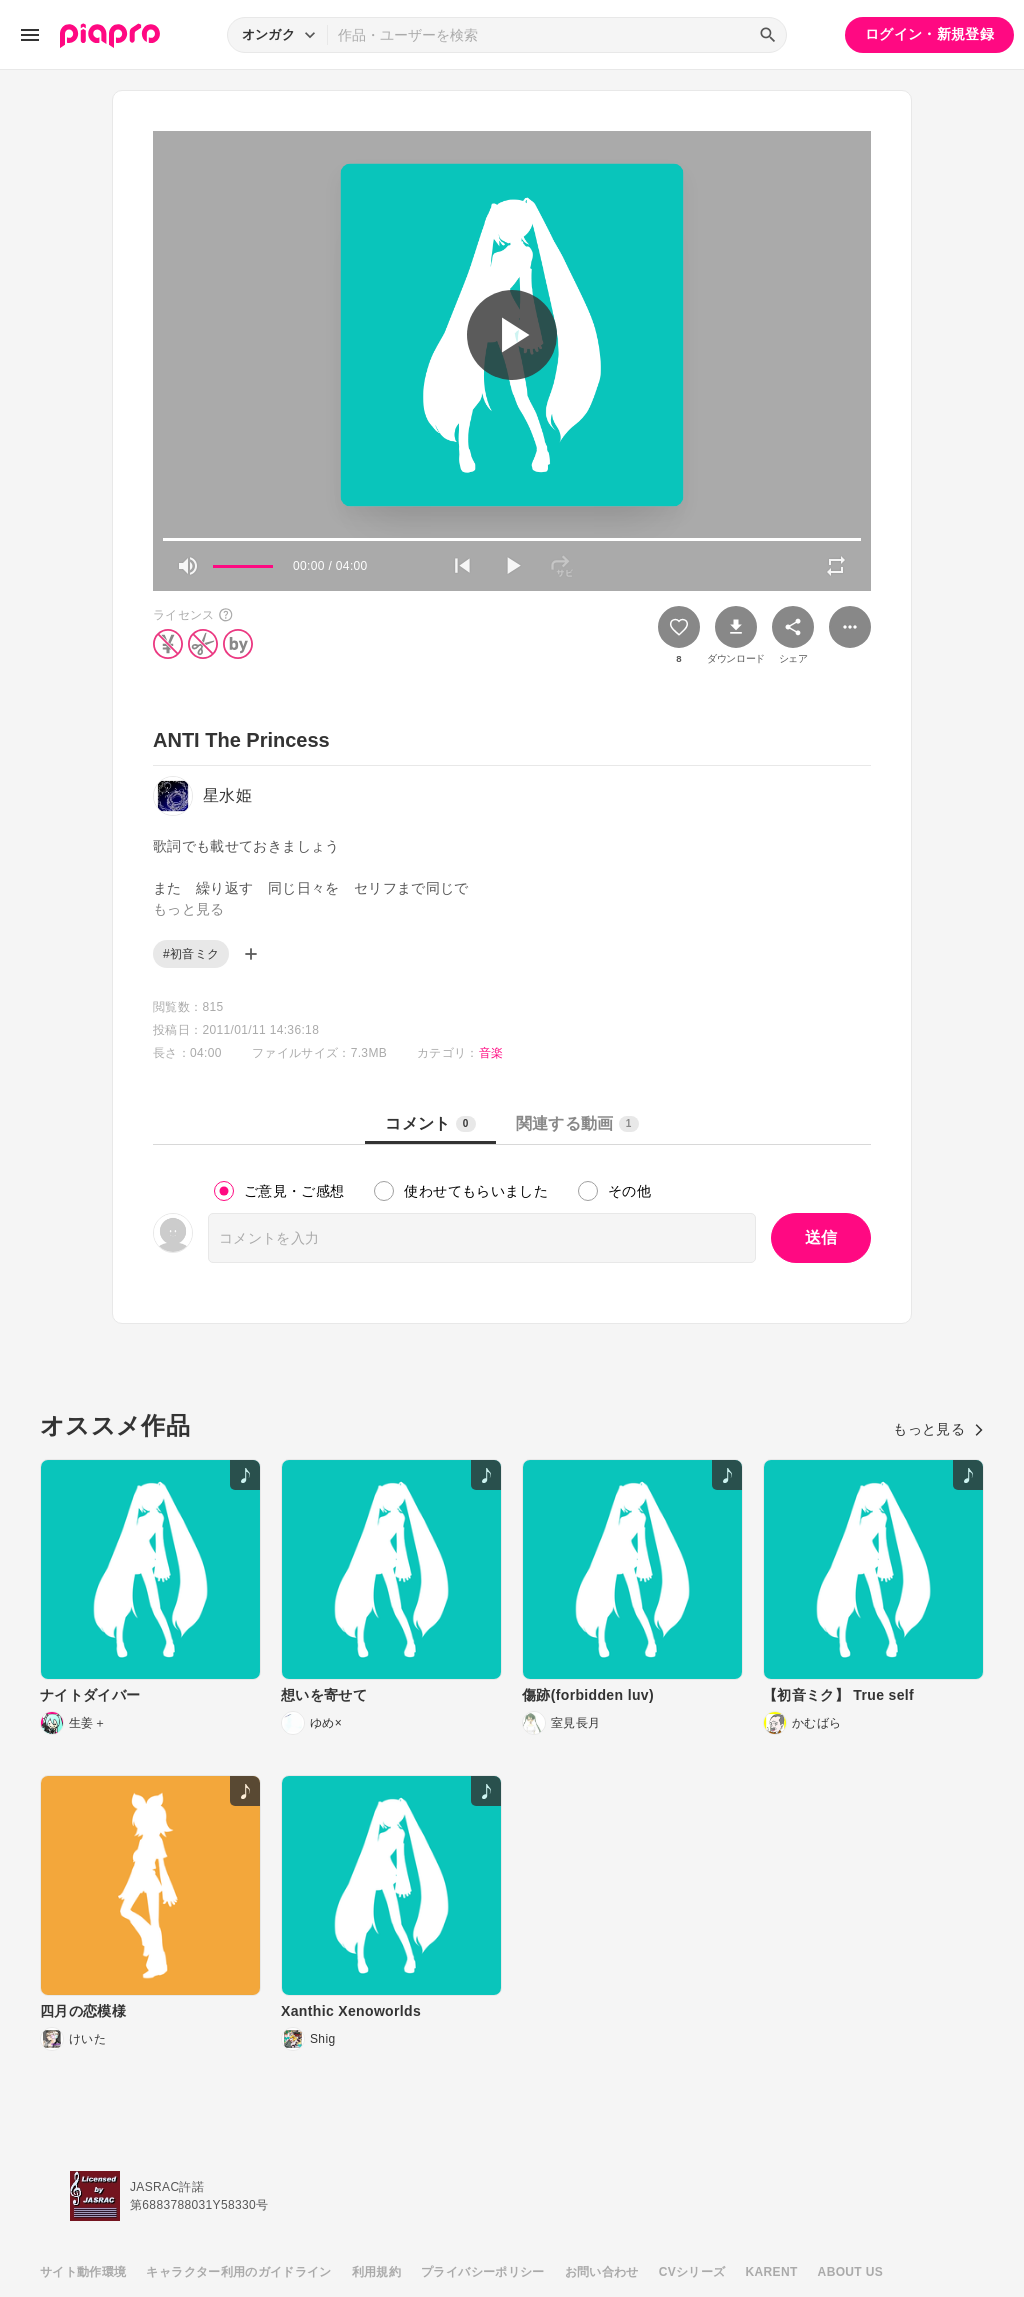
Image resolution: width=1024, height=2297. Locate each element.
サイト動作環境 (83, 2272)
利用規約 (376, 2272)
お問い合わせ (602, 2272)
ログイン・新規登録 (929, 34)
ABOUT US (850, 2272)
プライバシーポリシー (483, 2272)
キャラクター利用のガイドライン (238, 2272)
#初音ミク (191, 954)
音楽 (491, 1053)
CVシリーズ (692, 2272)
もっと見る (938, 1429)
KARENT (772, 2272)
